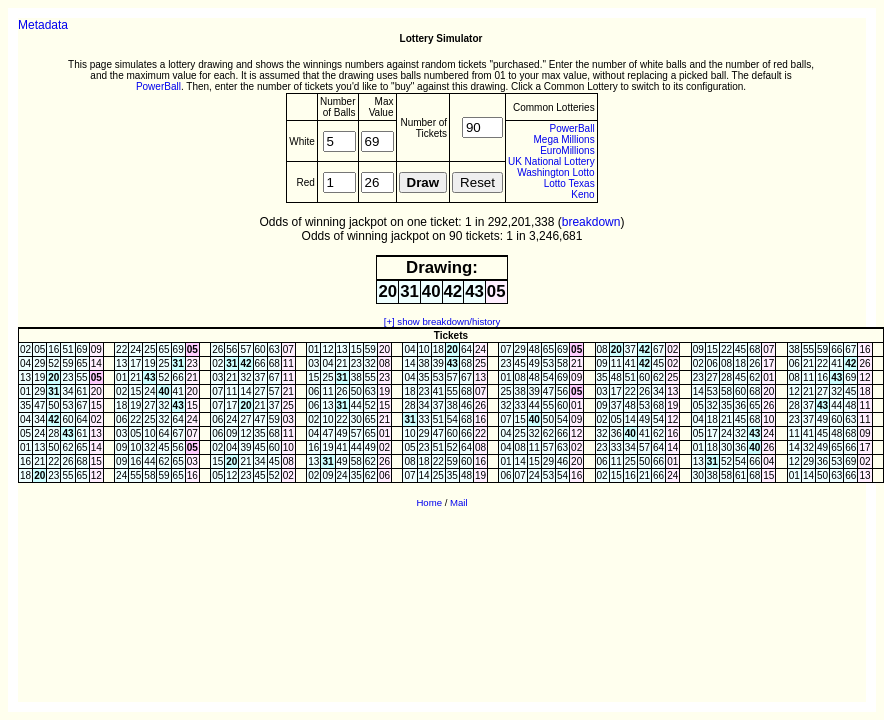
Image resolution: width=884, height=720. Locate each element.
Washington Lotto (555, 172)
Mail (459, 502)
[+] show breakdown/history (442, 321)
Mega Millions (564, 139)
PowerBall (158, 86)
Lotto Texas (569, 183)
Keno (582, 194)
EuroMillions (567, 150)
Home (429, 502)
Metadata (43, 25)
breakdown (591, 222)
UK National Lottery (551, 161)
